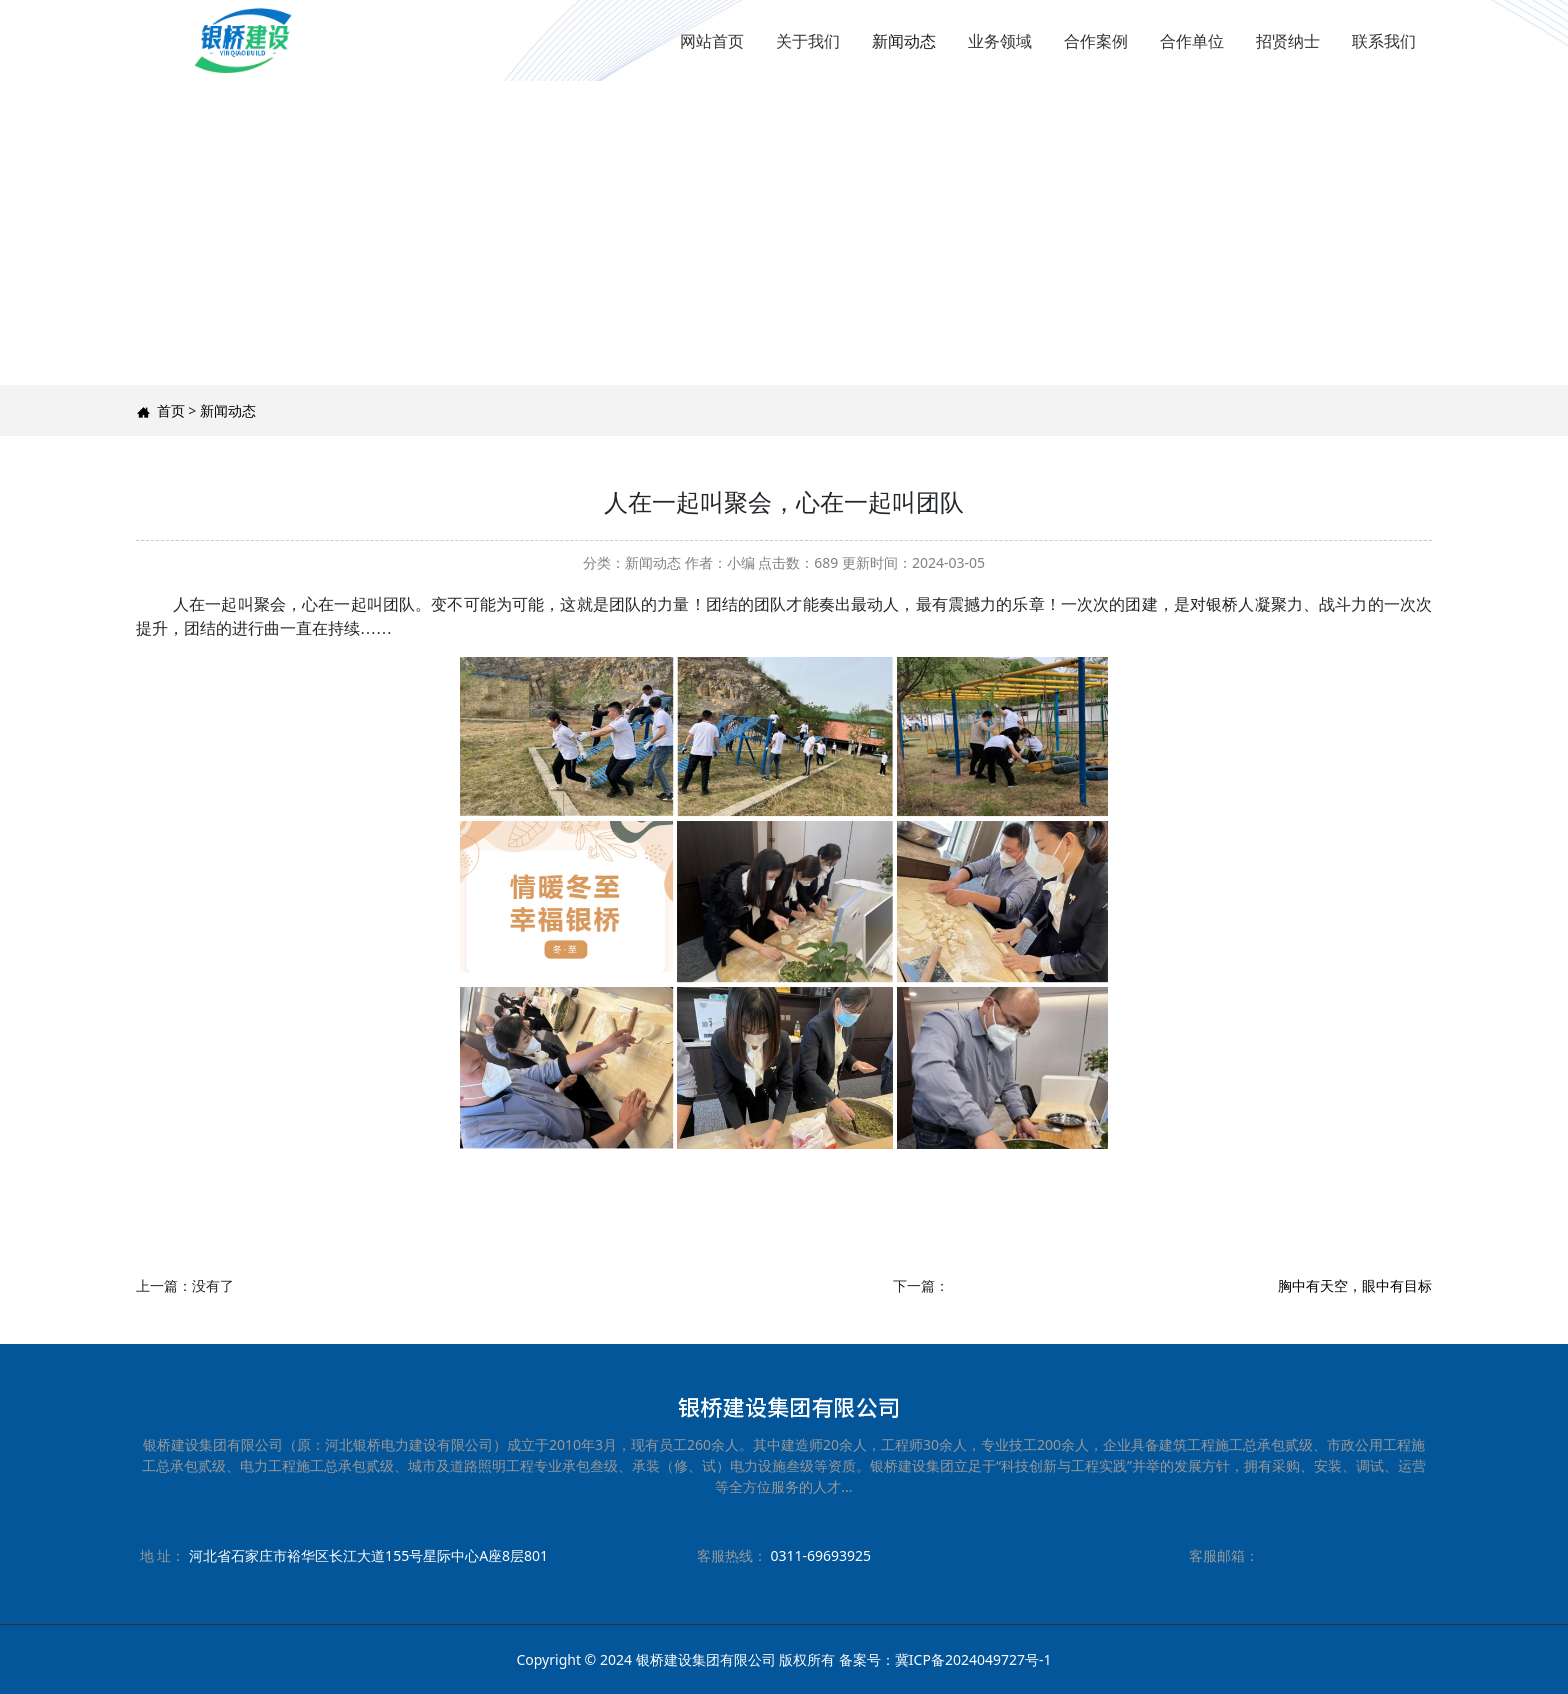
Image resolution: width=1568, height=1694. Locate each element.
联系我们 (1384, 41)
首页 (171, 410)
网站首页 (712, 41)
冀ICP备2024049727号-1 (973, 1659)
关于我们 (808, 41)
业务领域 (1000, 41)
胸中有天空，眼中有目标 (1355, 1285)
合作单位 (1192, 41)
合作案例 (1096, 41)
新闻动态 (904, 41)
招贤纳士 (1288, 41)
